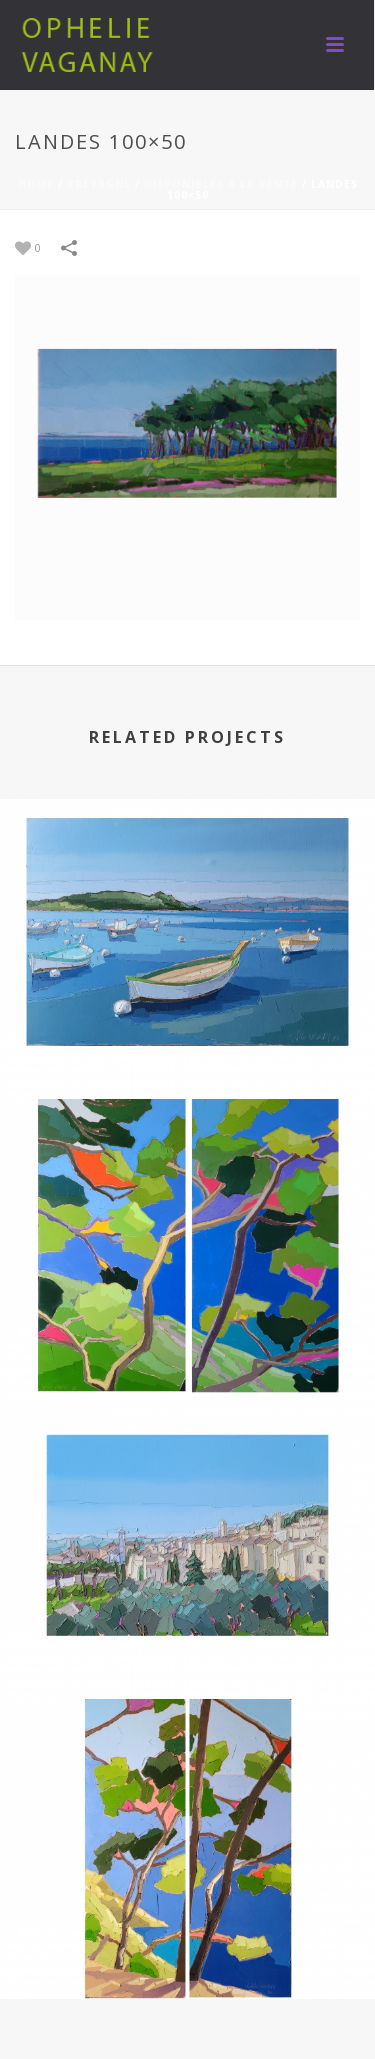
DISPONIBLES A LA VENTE (221, 184)
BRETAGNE (99, 184)
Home (36, 184)
